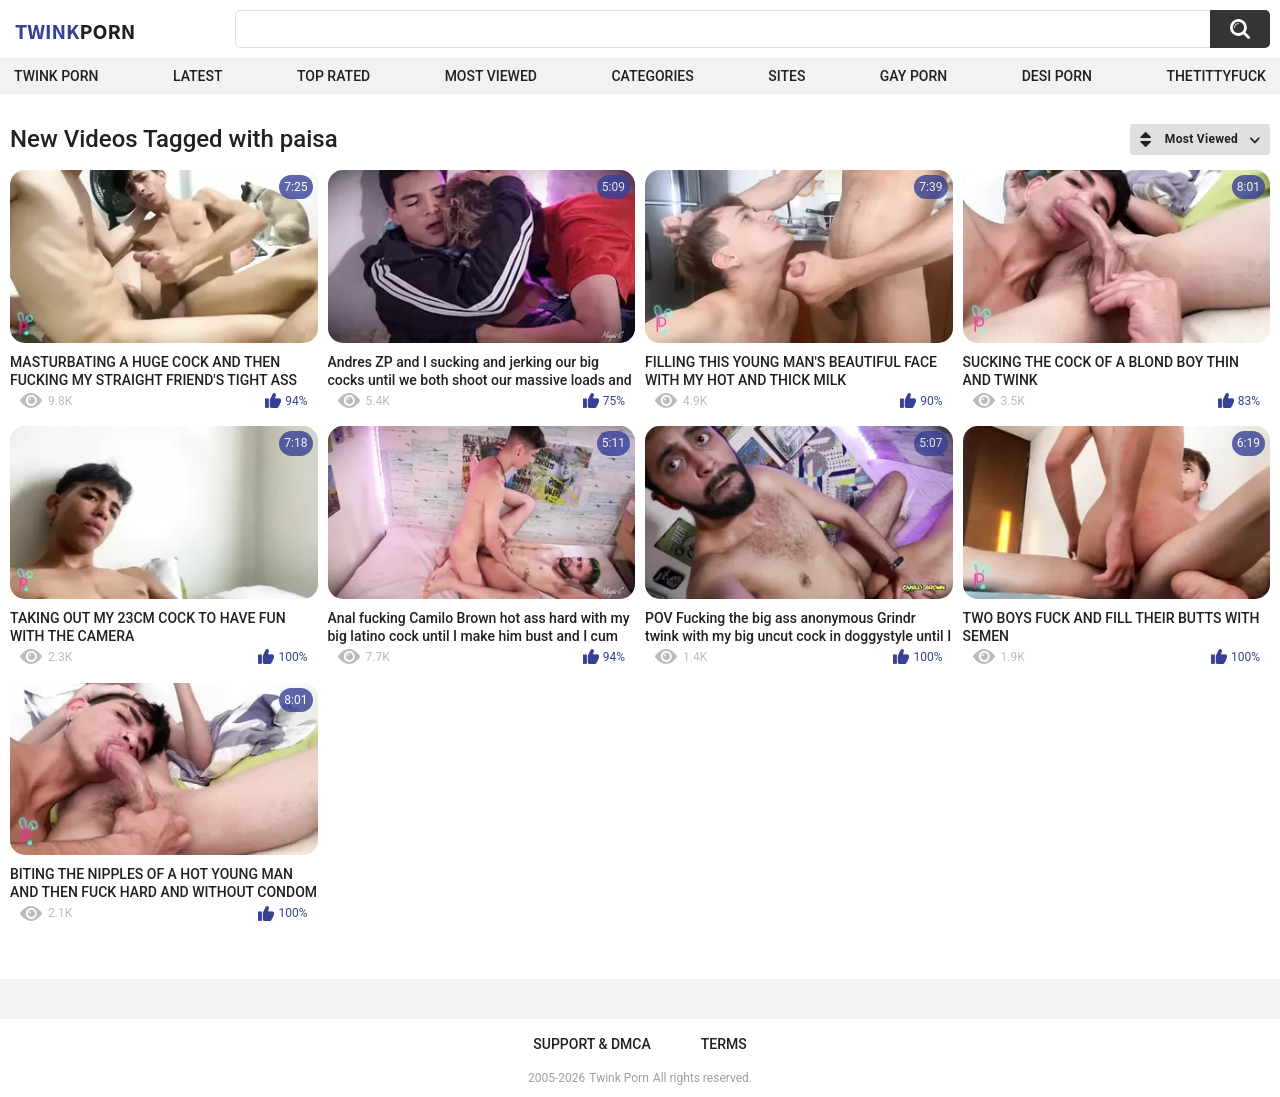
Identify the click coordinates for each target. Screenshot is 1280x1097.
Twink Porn (56, 76)
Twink (75, 31)
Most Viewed (491, 76)
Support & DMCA (591, 1044)
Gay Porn (913, 76)
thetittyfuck (1216, 76)
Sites (786, 76)
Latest (198, 76)
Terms (724, 1044)
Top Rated (333, 76)
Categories (652, 76)
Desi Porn (1057, 76)
